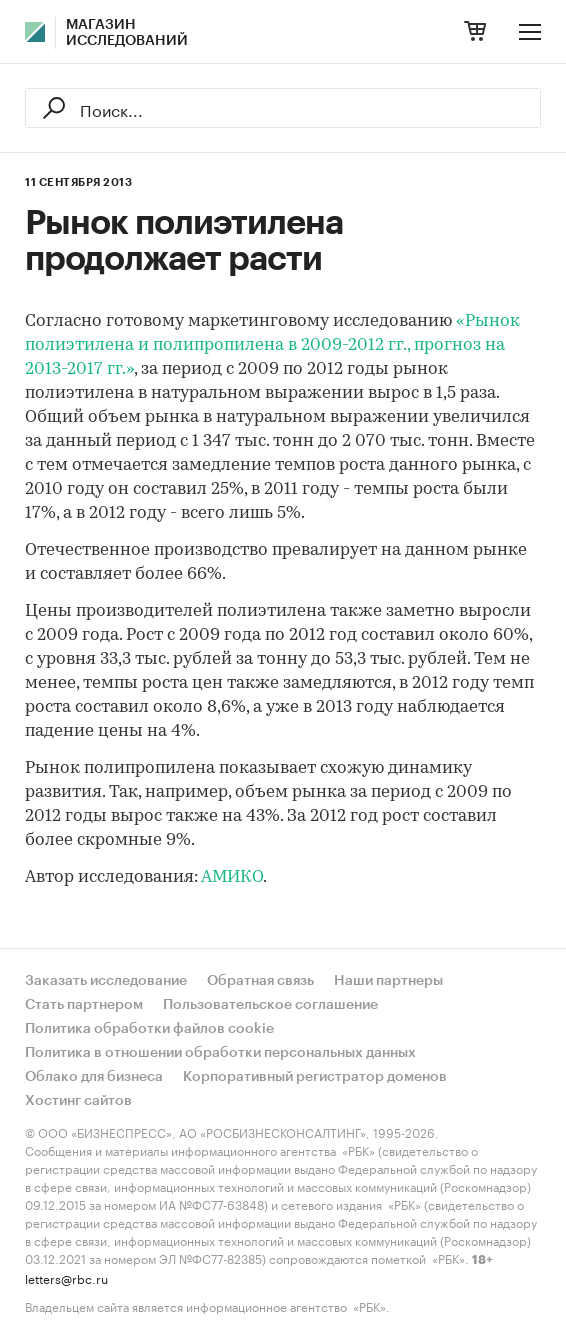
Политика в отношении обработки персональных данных (220, 1053)
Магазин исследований (127, 33)
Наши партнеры (388, 981)
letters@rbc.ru (66, 1277)
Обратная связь (260, 981)
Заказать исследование (106, 981)
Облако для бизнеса (94, 1077)
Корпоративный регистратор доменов (315, 1077)
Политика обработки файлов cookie (149, 1029)
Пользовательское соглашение (270, 1005)
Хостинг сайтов (78, 1101)
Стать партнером (84, 1005)
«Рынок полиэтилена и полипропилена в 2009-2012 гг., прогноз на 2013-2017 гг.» (272, 345)
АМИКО (232, 877)
